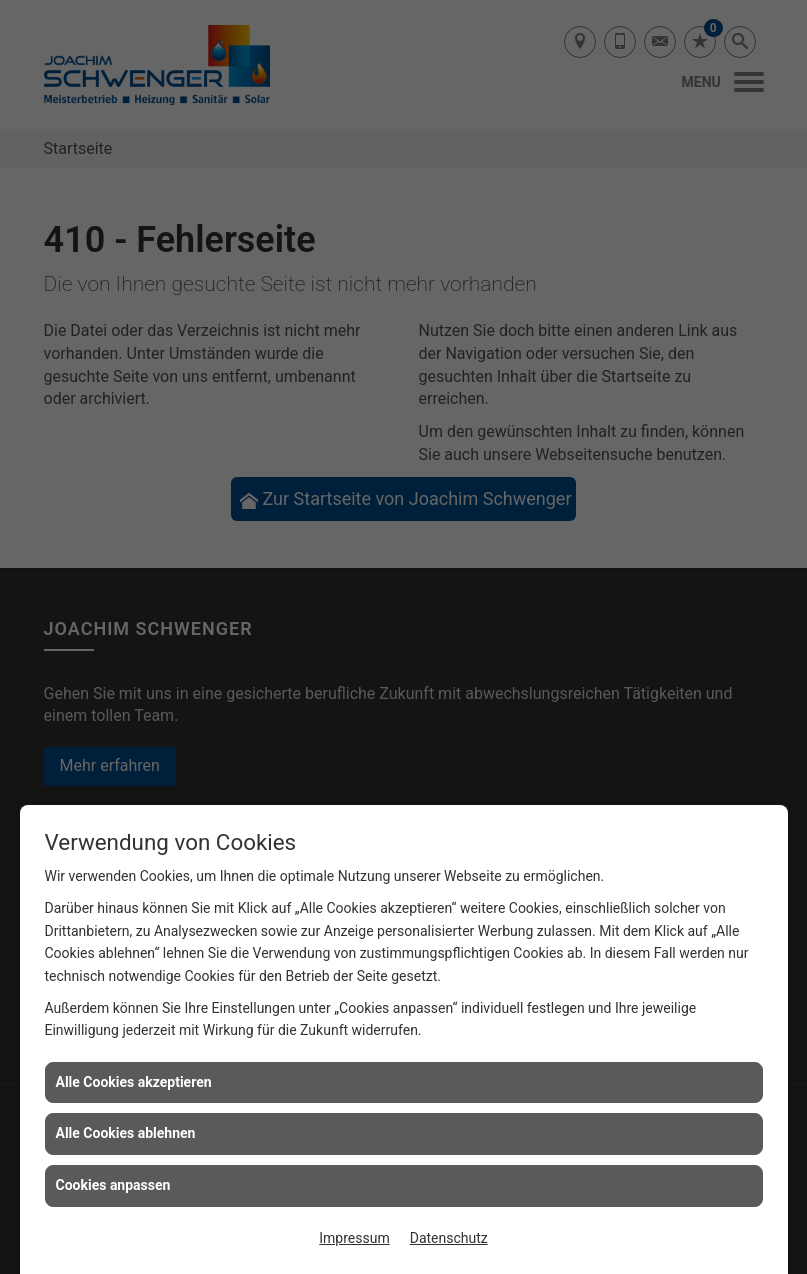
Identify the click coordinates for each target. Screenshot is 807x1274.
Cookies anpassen (113, 1185)
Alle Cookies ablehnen (126, 1133)
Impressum (354, 1238)
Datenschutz (449, 1238)
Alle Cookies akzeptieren (134, 1082)
